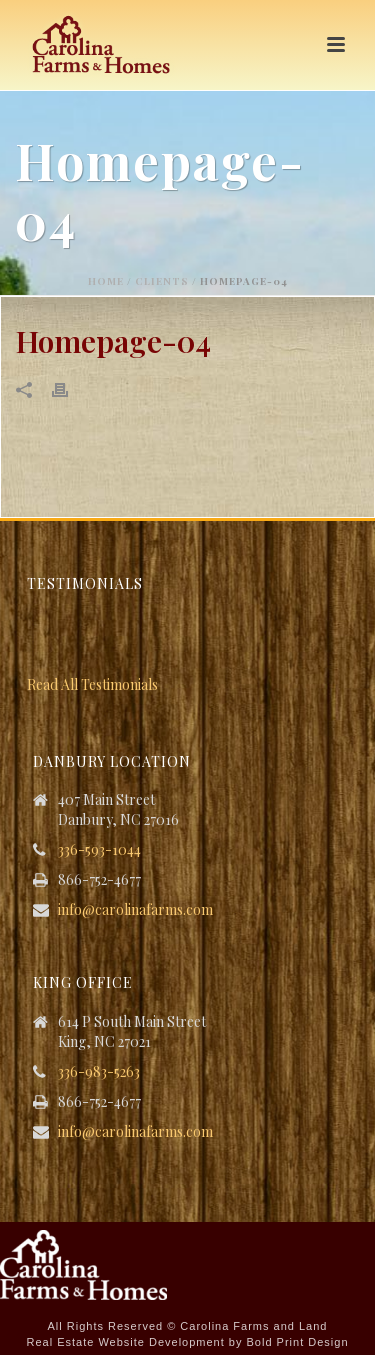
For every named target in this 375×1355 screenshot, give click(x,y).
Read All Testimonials (92, 684)
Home (106, 281)
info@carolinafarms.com (135, 910)
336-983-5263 (99, 1072)
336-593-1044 (99, 850)
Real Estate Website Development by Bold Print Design (187, 1342)
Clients (162, 281)
